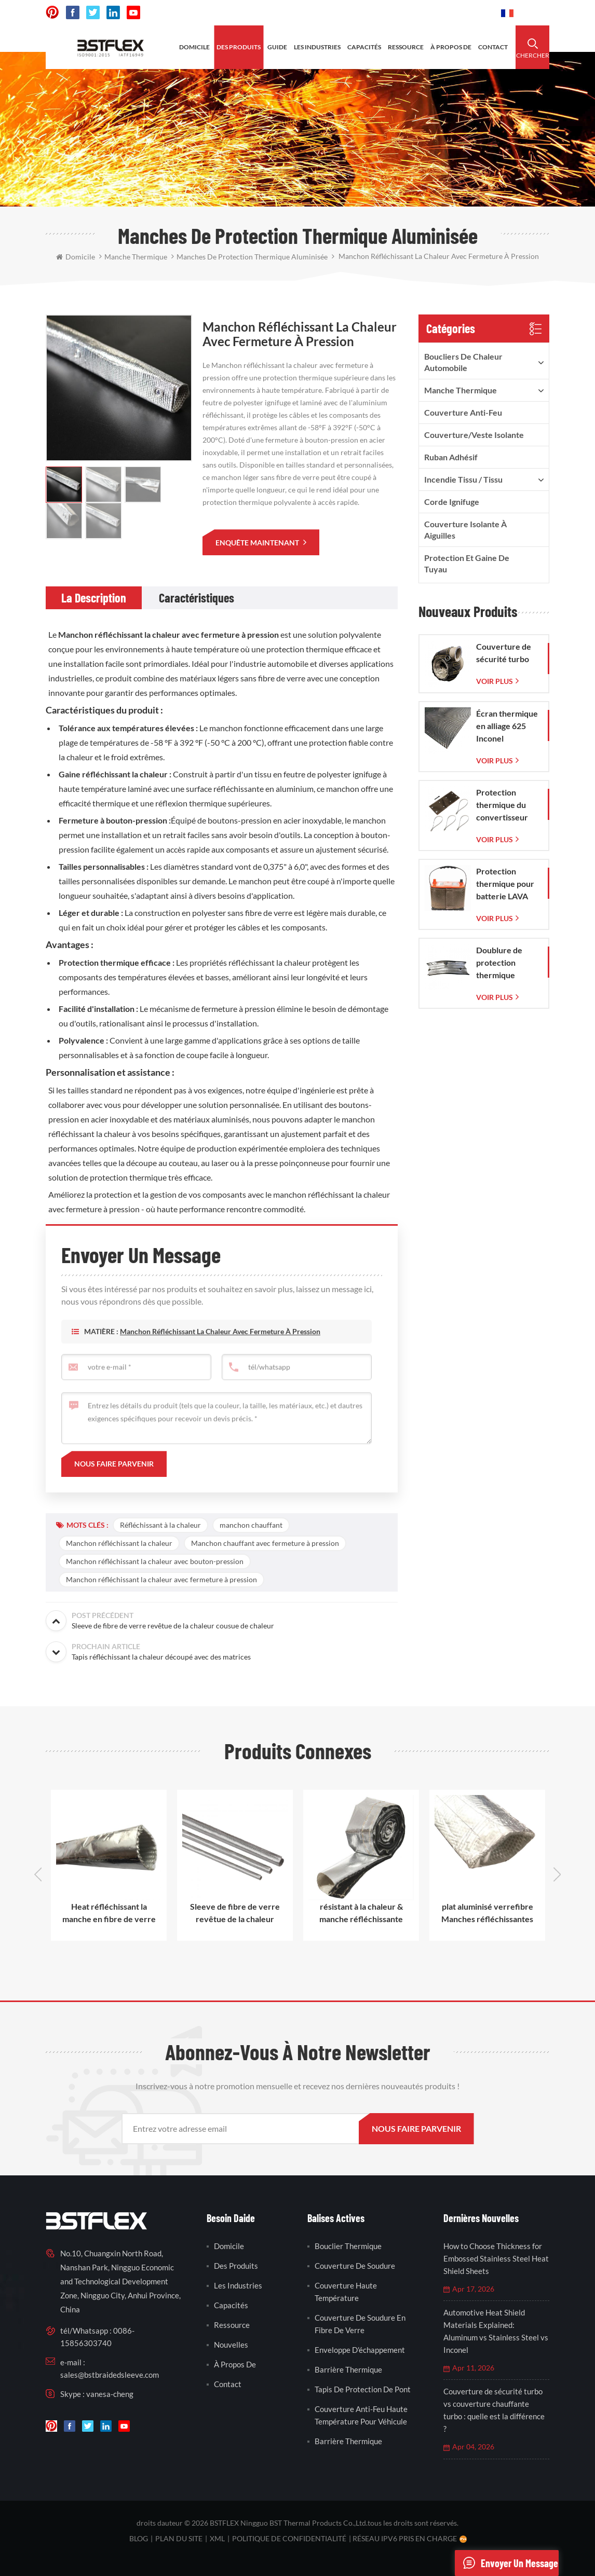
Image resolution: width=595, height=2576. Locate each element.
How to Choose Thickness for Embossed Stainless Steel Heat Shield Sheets (496, 2258)
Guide (277, 47)
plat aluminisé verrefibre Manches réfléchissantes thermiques (487, 1913)
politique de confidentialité (289, 2538)
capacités (364, 47)
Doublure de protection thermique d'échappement (504, 963)
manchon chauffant (251, 1524)
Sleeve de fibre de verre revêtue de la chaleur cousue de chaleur (235, 1913)
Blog (138, 2538)
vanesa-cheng (109, 2394)
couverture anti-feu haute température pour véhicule (361, 2415)
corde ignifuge (451, 501)
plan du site (178, 2538)
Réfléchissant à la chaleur (160, 1524)
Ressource (232, 2325)
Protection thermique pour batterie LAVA (505, 883)
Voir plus (494, 681)
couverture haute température (346, 2292)
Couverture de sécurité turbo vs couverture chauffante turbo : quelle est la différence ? (494, 2410)
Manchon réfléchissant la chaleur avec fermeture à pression (168, 634)
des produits (239, 47)
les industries (317, 47)
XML (217, 2538)
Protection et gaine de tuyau (466, 563)
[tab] (94, 597)
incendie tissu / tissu (463, 479)
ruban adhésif (451, 457)
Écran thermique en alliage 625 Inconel (507, 725)
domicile (194, 47)
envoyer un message (506, 2563)
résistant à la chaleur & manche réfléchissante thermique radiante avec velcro (361, 1913)
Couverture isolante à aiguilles (465, 529)
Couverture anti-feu (463, 412)
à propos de (450, 47)
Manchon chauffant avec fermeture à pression (265, 1543)
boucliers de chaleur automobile (463, 362)
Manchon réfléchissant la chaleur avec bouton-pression (155, 1561)
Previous (38, 1874)
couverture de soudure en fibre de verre (360, 2324)
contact (493, 47)
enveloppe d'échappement (360, 2349)
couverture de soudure (355, 2265)
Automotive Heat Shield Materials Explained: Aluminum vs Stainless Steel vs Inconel (495, 2331)
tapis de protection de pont (363, 2389)
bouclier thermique (348, 2246)
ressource (406, 47)
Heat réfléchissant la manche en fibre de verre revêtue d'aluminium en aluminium (109, 1913)
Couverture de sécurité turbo (503, 652)
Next (557, 1874)
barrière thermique (348, 2369)
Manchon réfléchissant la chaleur (119, 1543)
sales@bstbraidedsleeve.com (109, 2374)
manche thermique (460, 390)
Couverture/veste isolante (474, 435)
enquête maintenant (258, 542)
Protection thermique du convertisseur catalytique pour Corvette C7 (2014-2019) (506, 805)
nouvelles (231, 2344)
